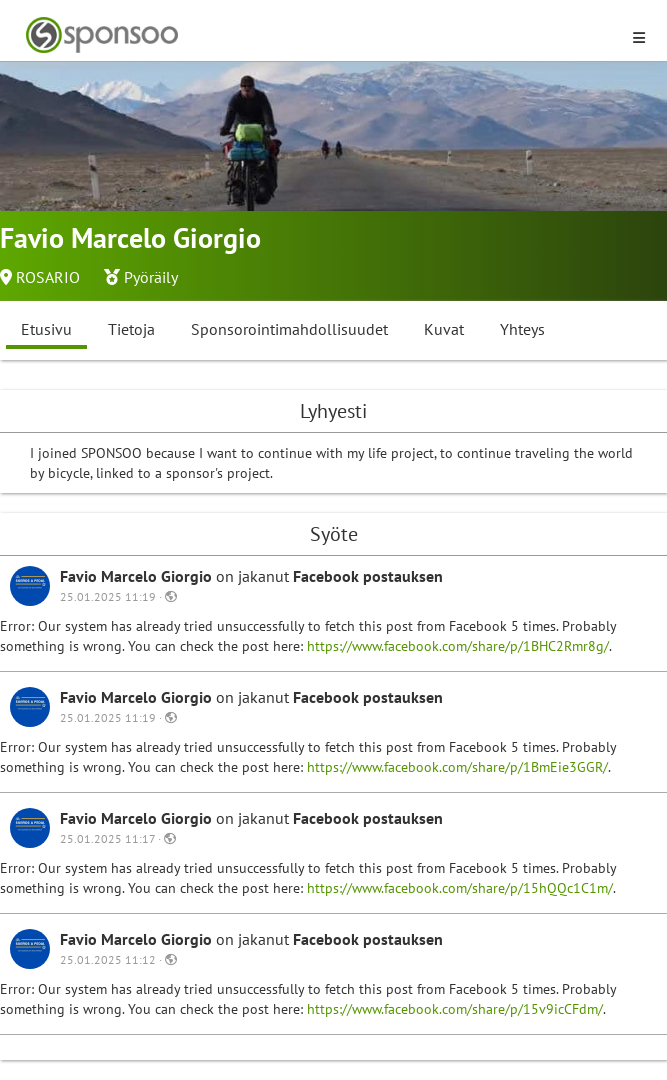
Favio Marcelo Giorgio (138, 576)
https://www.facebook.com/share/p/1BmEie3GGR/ (457, 767)
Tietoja (131, 329)
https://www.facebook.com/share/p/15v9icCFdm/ (455, 1009)
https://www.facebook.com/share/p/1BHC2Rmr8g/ (458, 646)
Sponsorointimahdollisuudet (289, 329)
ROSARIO (48, 277)
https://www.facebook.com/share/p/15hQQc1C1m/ (460, 888)
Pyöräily (151, 277)
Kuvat (444, 329)
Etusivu (46, 329)
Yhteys (522, 329)
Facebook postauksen (368, 576)
